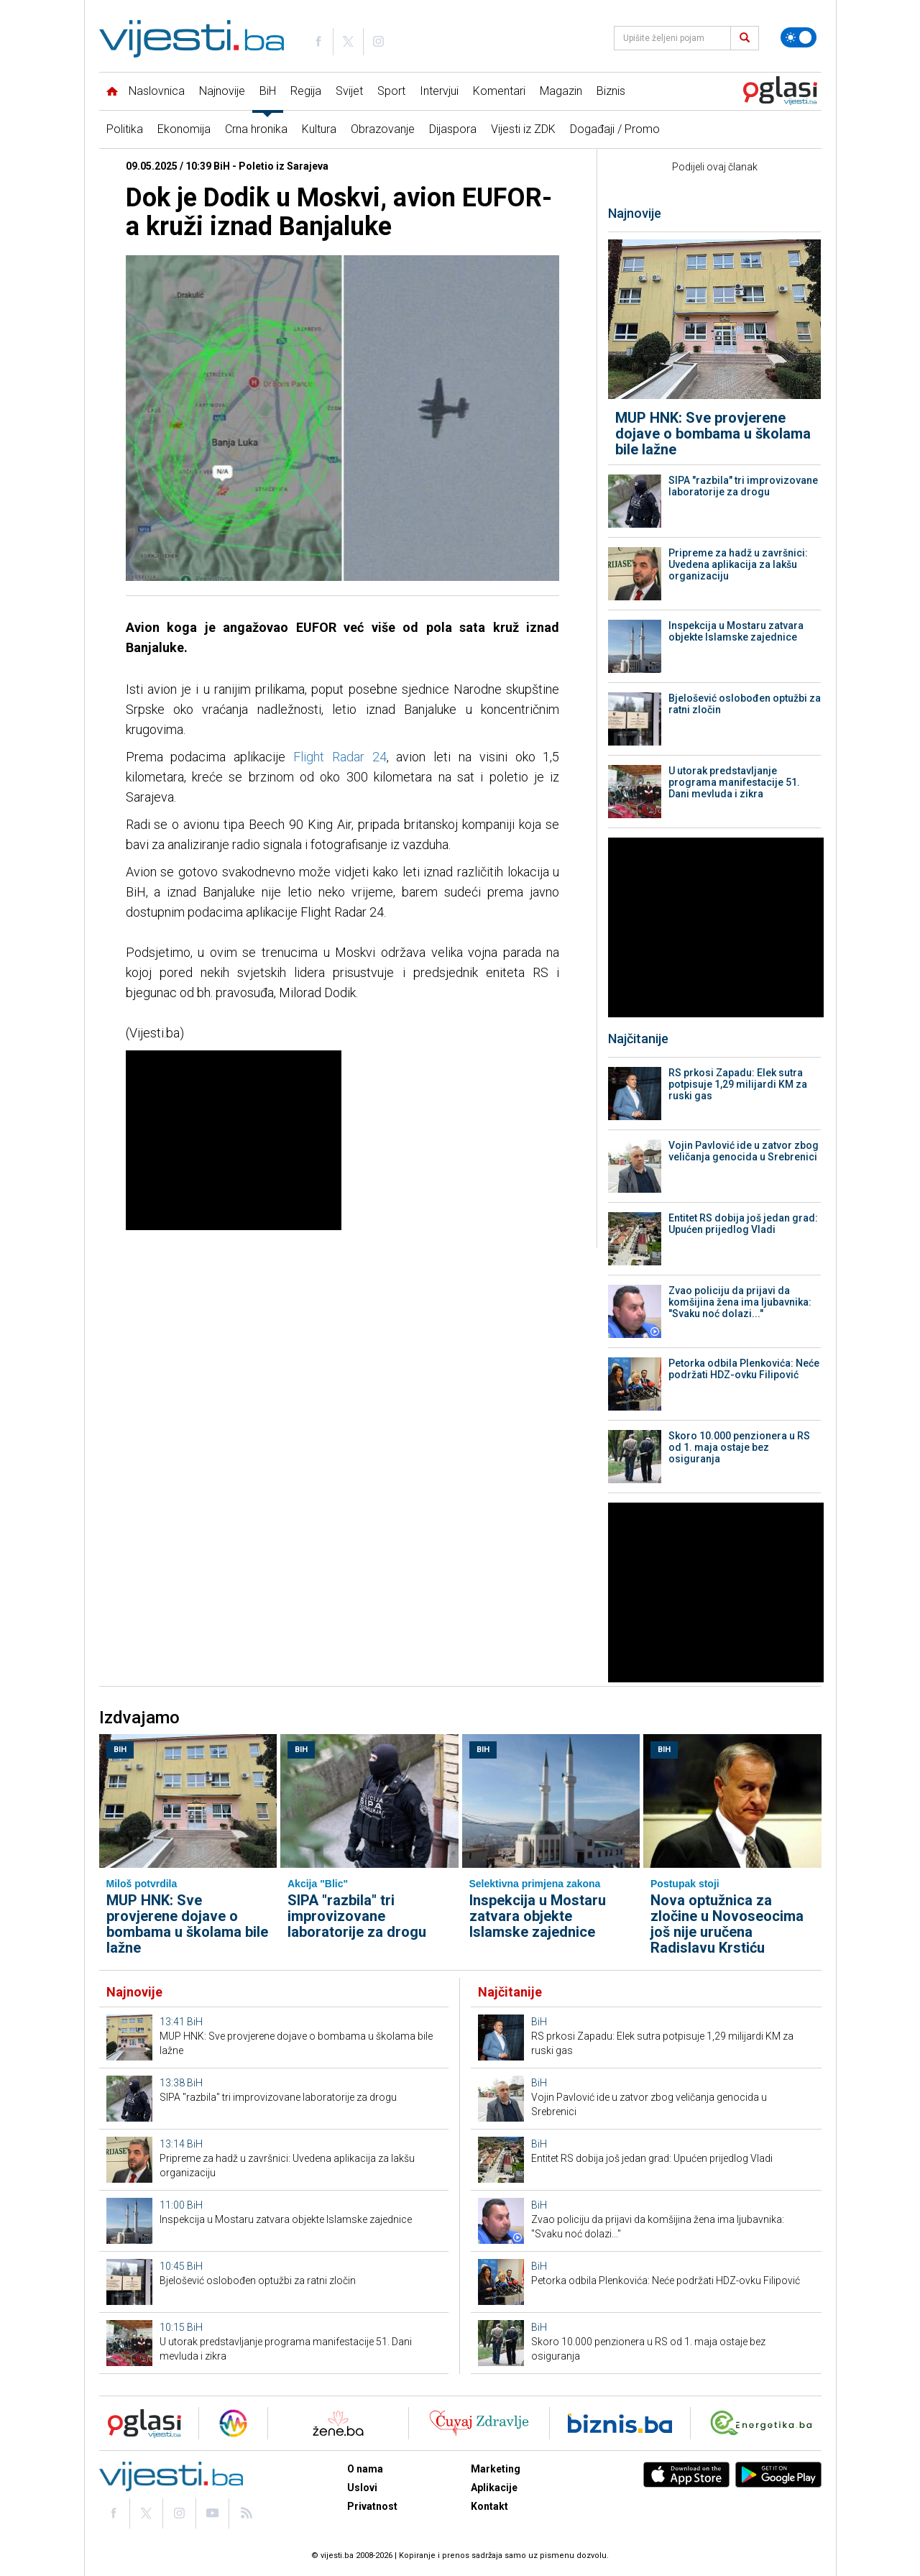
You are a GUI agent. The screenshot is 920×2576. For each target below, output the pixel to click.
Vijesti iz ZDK (523, 129)
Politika (124, 129)
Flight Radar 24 (340, 756)
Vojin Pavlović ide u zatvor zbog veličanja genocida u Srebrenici (743, 1151)
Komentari (499, 91)
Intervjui (439, 91)
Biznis (611, 91)
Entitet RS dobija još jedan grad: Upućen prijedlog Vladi (743, 1223)
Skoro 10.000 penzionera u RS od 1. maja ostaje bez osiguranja (739, 1447)
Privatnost (372, 2506)
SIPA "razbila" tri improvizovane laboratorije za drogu (743, 486)
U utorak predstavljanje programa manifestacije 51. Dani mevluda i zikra (734, 782)
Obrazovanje (383, 129)
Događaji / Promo (615, 129)
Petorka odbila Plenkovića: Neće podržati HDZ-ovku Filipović (743, 1368)
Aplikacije (494, 2487)
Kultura (319, 129)
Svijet (349, 91)
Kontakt (489, 2506)
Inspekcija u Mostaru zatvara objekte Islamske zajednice (736, 631)
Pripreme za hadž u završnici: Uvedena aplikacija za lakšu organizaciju (738, 564)
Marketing (495, 2469)
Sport (391, 91)
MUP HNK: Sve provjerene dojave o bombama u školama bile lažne (713, 433)
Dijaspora (453, 129)
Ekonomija (184, 129)
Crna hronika (256, 129)
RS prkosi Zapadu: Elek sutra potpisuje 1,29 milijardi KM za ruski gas (737, 1084)
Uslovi (362, 2487)
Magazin (561, 91)
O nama (365, 2469)
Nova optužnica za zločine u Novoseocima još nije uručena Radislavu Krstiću (727, 1924)
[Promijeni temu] (798, 37)
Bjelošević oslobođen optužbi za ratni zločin (744, 703)
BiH (267, 91)
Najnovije (222, 91)
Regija (305, 91)
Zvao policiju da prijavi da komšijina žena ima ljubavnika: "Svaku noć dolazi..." (739, 1302)
